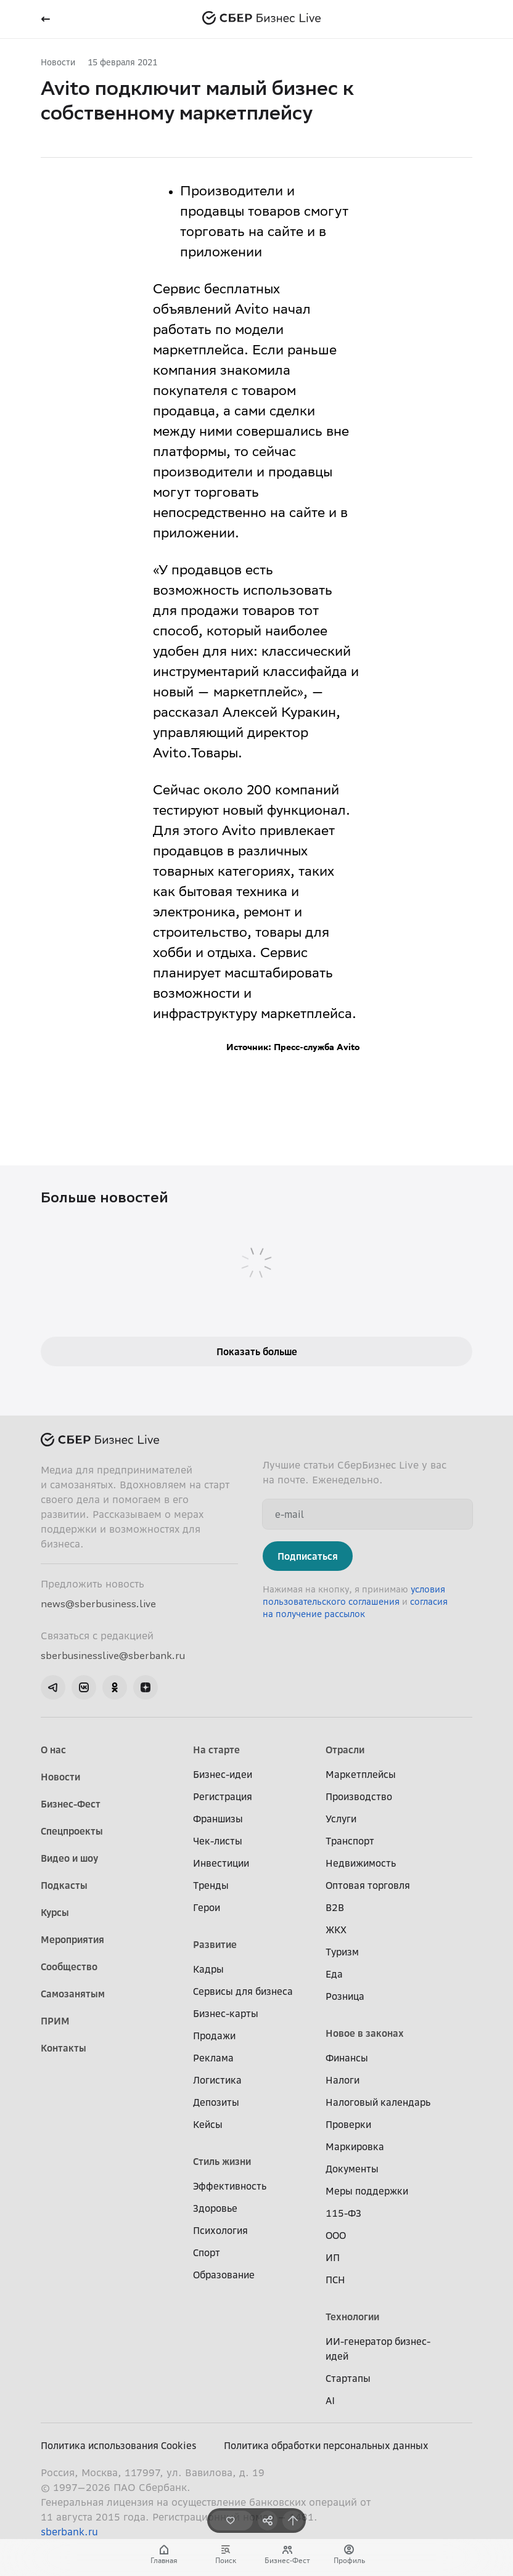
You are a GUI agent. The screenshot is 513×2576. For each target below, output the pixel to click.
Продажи (214, 2035)
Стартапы (348, 2378)
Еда (334, 1974)
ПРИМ (55, 2021)
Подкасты (64, 1885)
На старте (216, 1749)
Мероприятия (72, 1939)
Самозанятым (73, 1993)
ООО (336, 2235)
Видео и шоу (69, 1858)
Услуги (341, 1818)
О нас (53, 1749)
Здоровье (215, 2208)
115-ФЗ (343, 2213)
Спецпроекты (72, 1831)
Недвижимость (361, 1863)
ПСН (335, 2279)
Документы (352, 2168)
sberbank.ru (69, 2531)
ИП (333, 2257)
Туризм (342, 1952)
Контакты (63, 2048)
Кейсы (208, 2124)
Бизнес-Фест (71, 1804)
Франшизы (218, 1818)
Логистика (217, 2080)
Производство (359, 1796)
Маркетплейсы (361, 1774)
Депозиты (216, 2102)
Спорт (206, 2252)
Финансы (347, 2058)
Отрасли (345, 1749)
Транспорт (350, 1841)
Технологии (352, 2316)
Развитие (215, 1944)
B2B (335, 1907)
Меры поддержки (367, 2191)
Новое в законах (365, 2033)
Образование (224, 2274)
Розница (345, 1996)
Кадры (208, 1969)
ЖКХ (336, 1929)
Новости (58, 62)
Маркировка (355, 2146)
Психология (220, 2230)
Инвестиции (221, 1863)
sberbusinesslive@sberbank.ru (113, 1655)
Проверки (348, 2124)
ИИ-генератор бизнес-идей (378, 2348)
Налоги (342, 2080)
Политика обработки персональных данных (326, 2445)
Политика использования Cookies (119, 2445)
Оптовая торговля (368, 1885)
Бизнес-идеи (222, 1774)
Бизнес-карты (225, 2013)
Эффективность (229, 2186)
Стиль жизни (222, 2161)
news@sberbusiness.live (98, 1603)
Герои (206, 1907)
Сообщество (69, 1966)
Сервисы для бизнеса (243, 1991)
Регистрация (222, 1796)
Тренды (211, 1885)
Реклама (213, 2058)
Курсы (55, 1912)
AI (330, 2400)
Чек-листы (217, 1841)
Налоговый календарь (378, 2102)
